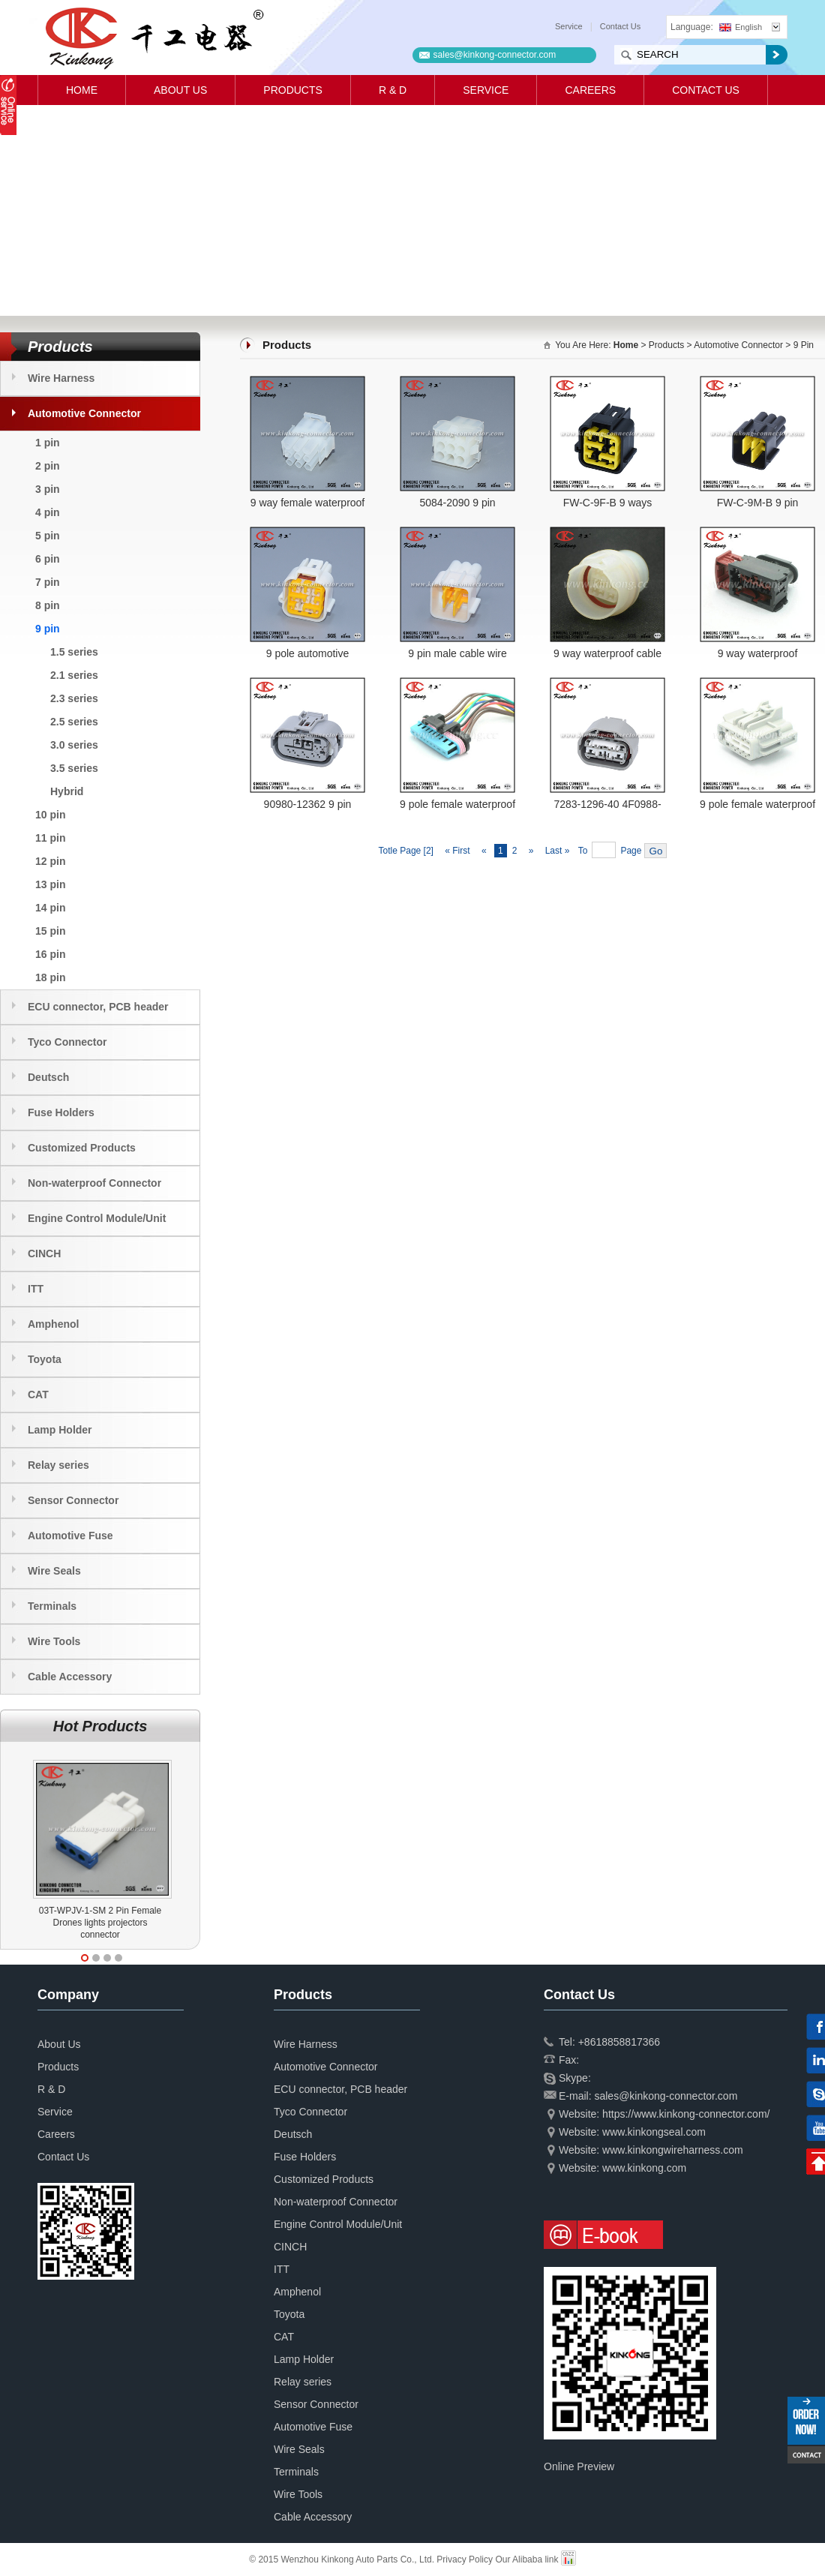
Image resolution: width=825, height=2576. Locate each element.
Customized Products (82, 1148)
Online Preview (579, 2466)
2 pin (47, 466)
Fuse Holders (61, 1112)
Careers (590, 90)
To (583, 850)
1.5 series (74, 652)
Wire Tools (54, 1641)
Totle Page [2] (406, 850)
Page (630, 850)
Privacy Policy (464, 2559)
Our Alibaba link (526, 2559)
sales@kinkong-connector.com (495, 55)
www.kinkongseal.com (654, 2132)
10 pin (50, 815)
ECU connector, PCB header (98, 1007)
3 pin (47, 489)
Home (82, 90)
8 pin (47, 605)
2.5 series (74, 722)
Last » (558, 850)
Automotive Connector (84, 413)
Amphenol (53, 1324)
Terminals (52, 1606)
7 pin (47, 582)
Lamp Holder (60, 1430)
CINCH (44, 1253)
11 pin (50, 838)
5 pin (47, 536)
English (740, 27)
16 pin (50, 954)
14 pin (50, 908)
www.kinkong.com (644, 2168)
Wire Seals (54, 1571)
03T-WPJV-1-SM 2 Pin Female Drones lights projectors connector (100, 1922)
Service (569, 26)
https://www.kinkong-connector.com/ (686, 2114)
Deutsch (48, 1077)
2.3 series (74, 698)
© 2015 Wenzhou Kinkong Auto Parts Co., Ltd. (342, 2559)
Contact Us (620, 26)
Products (292, 90)
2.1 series (74, 675)
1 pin (47, 443)
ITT (36, 1289)
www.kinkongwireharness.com (672, 2150)
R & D (392, 90)
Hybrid (66, 791)
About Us (180, 90)
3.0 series (74, 745)
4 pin (47, 512)
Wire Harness (61, 378)
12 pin (50, 861)
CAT (38, 1395)
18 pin (50, 977)
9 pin (47, 629)
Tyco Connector (67, 1042)
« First (457, 850)
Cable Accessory (70, 1677)
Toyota (45, 1359)
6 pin (47, 559)
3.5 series (74, 768)
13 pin (50, 884)
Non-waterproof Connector (94, 1183)
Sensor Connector (73, 1500)
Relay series (58, 1465)
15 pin (50, 931)
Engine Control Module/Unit (97, 1218)
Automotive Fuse (70, 1536)
